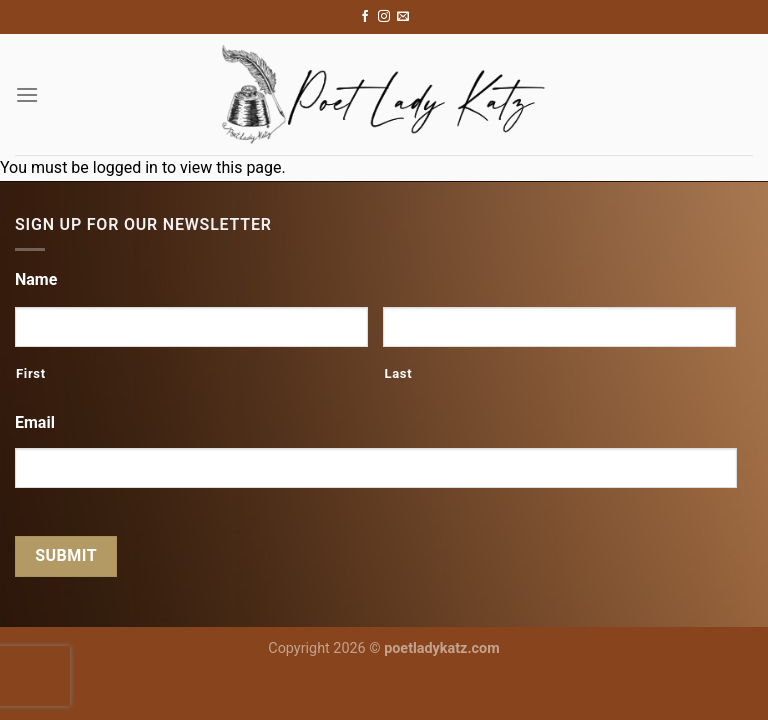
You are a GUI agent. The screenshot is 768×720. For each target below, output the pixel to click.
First (31, 373)
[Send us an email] (403, 17)
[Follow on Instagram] (384, 17)
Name (36, 279)
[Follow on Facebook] (365, 17)
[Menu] (27, 94)
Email (35, 422)
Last (398, 373)
